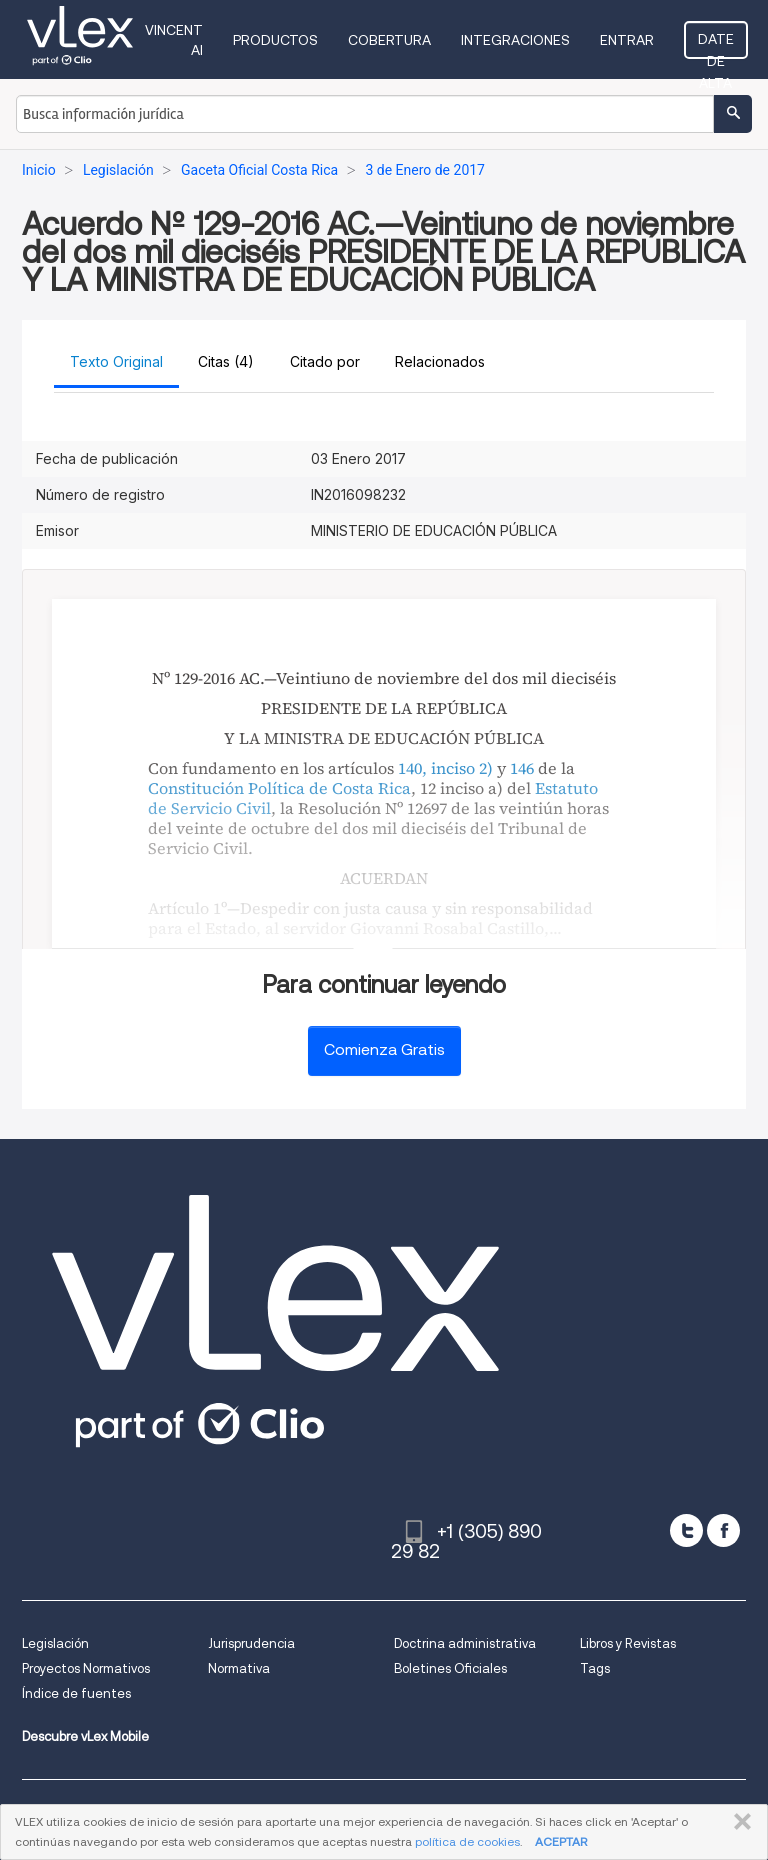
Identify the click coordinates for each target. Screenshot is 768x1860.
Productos (275, 40)
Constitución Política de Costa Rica (279, 788)
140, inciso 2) (445, 768)
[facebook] (723, 1530)
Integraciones (515, 40)
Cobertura (389, 40)
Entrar (627, 40)
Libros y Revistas (628, 1643)
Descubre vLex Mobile (85, 1736)
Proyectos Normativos (86, 1668)
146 (522, 768)
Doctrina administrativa (465, 1643)
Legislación (55, 1643)
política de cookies (467, 1841)
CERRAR (738, 1822)
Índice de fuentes (76, 1693)
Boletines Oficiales (450, 1668)
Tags (595, 1668)
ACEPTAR (561, 1841)
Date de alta (716, 45)
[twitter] (686, 1530)
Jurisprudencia (251, 1643)
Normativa (239, 1668)
